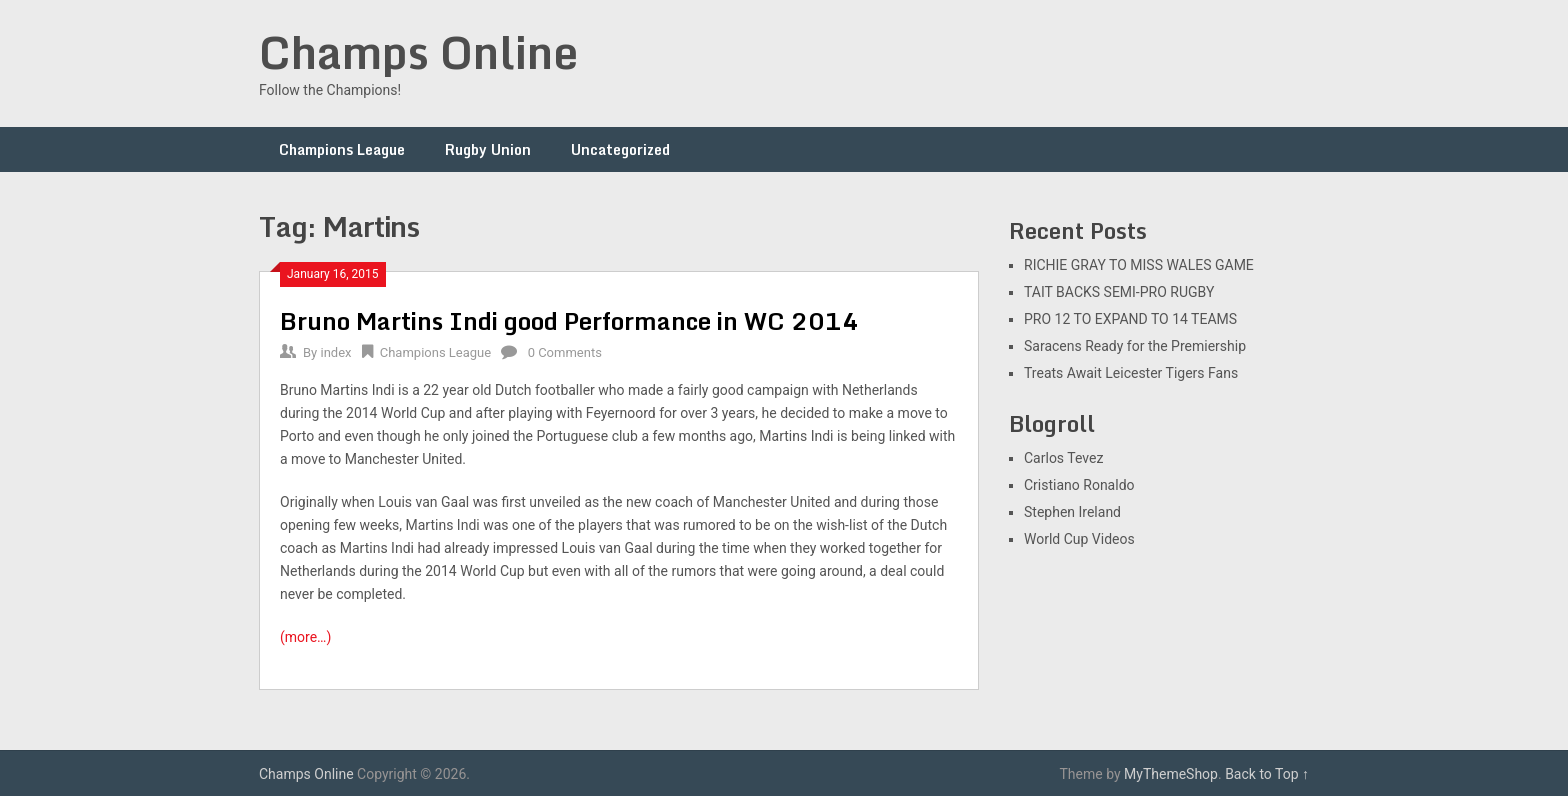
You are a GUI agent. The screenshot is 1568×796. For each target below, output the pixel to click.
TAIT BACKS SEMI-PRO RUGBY (1119, 292)
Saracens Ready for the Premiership (1135, 346)
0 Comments (565, 352)
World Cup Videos (1079, 539)
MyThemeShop (1171, 774)
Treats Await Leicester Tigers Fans (1131, 373)
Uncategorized (620, 149)
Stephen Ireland (1072, 512)
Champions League (342, 149)
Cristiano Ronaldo (1079, 485)
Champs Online (418, 52)
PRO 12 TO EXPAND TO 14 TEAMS (1130, 319)
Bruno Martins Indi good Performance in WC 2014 (569, 320)
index (335, 352)
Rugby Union (488, 149)
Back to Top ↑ (1267, 774)
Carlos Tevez (1063, 458)
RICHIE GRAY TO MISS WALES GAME (1139, 265)
